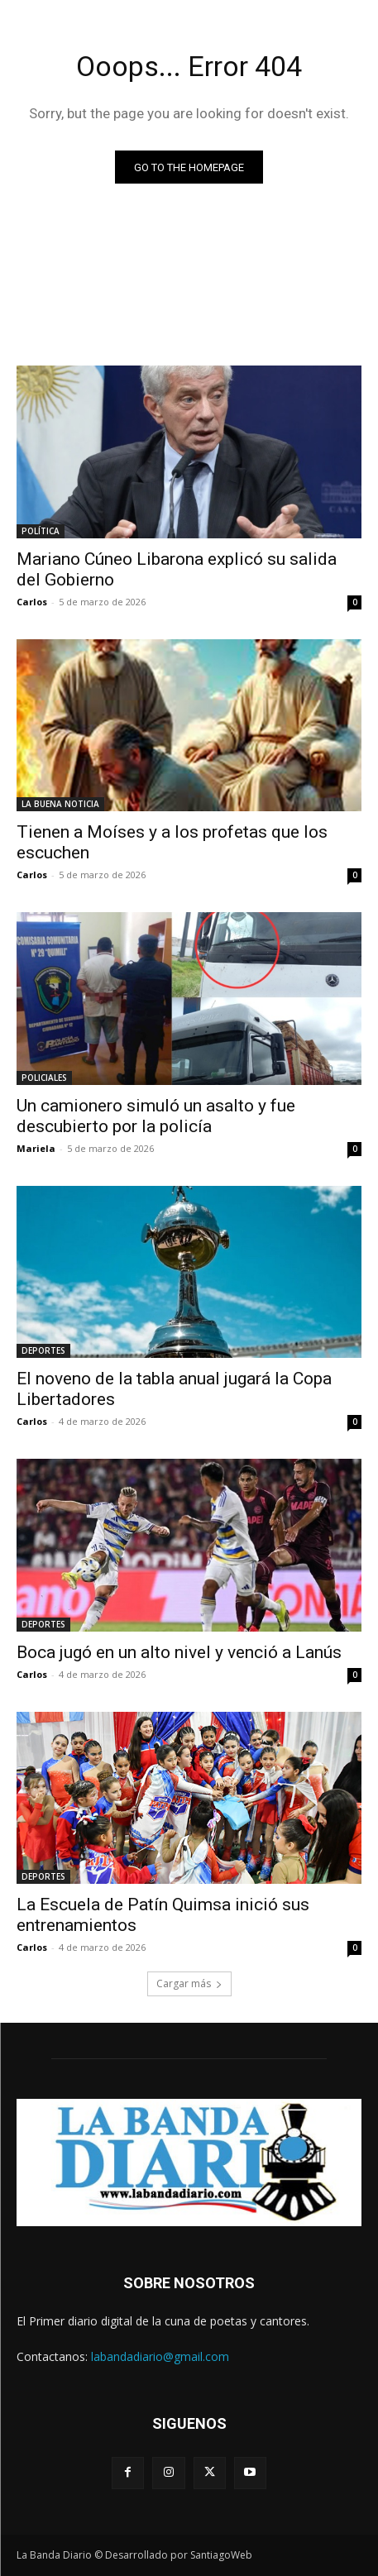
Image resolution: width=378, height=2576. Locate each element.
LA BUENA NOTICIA (60, 804)
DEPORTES (43, 1350)
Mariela (36, 1148)
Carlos (32, 601)
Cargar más (189, 1983)
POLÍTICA (41, 531)
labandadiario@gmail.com (160, 2356)
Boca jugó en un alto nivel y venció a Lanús (179, 1652)
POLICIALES (44, 1077)
